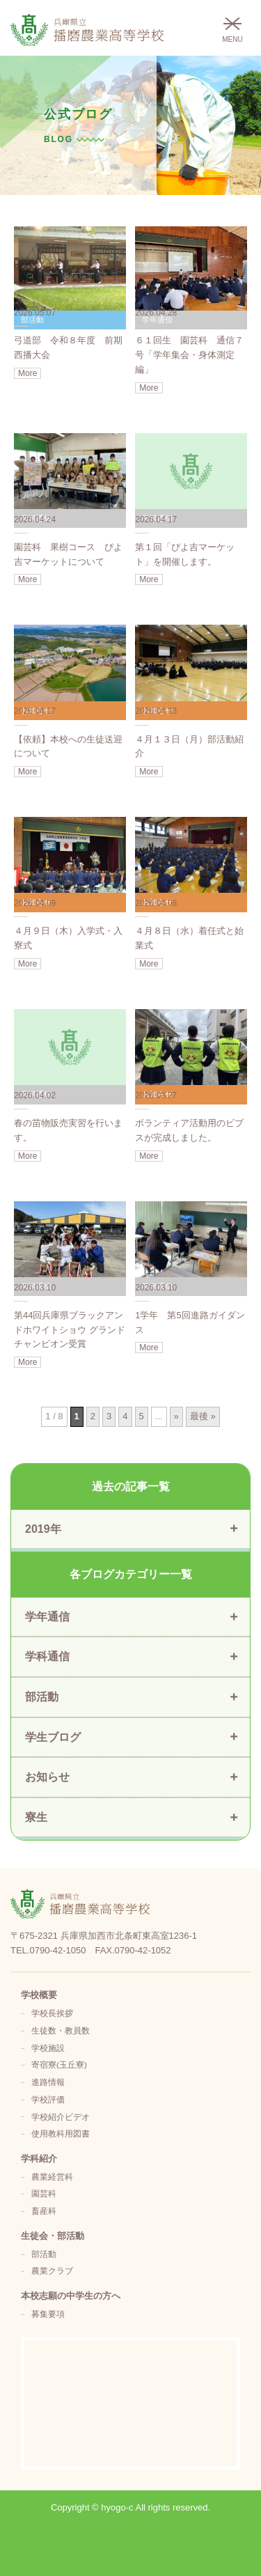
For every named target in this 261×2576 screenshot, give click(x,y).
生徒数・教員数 (60, 2030)
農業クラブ (52, 2270)
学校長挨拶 (52, 2012)
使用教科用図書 (60, 2133)
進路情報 (48, 2081)
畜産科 (43, 2210)
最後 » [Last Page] (203, 1416)
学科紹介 (39, 2158)
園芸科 (43, 2193)
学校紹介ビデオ (60, 2116)
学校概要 (39, 1995)
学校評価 (48, 2099)
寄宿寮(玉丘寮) (59, 2064)
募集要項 (48, 2313)
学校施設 (48, 2047)
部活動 (43, 2253)
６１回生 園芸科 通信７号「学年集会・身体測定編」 (189, 355)
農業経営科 (52, 2176)
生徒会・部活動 (52, 2236)
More (27, 373)
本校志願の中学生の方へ (70, 2295)
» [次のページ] (176, 1416)
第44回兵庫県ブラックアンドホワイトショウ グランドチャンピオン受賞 (69, 1330)
